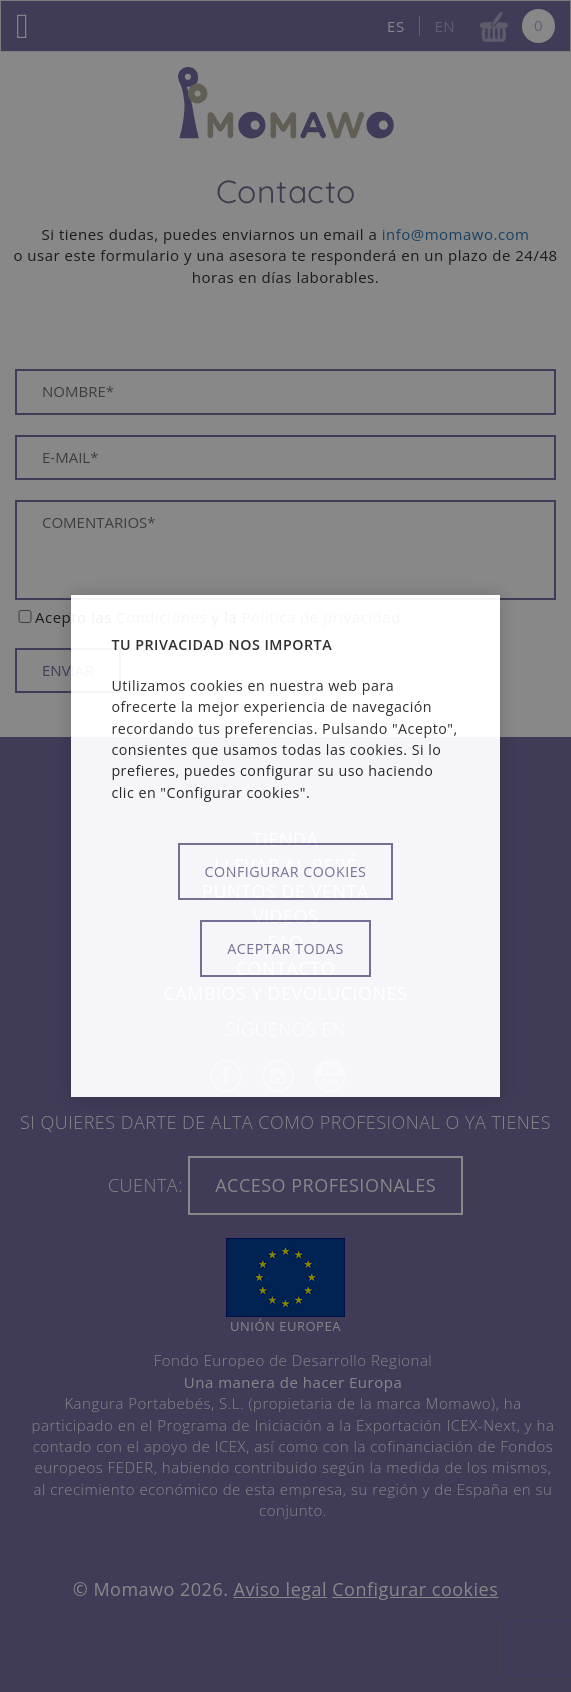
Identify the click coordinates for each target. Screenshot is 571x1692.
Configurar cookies (286, 871)
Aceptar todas (285, 948)
